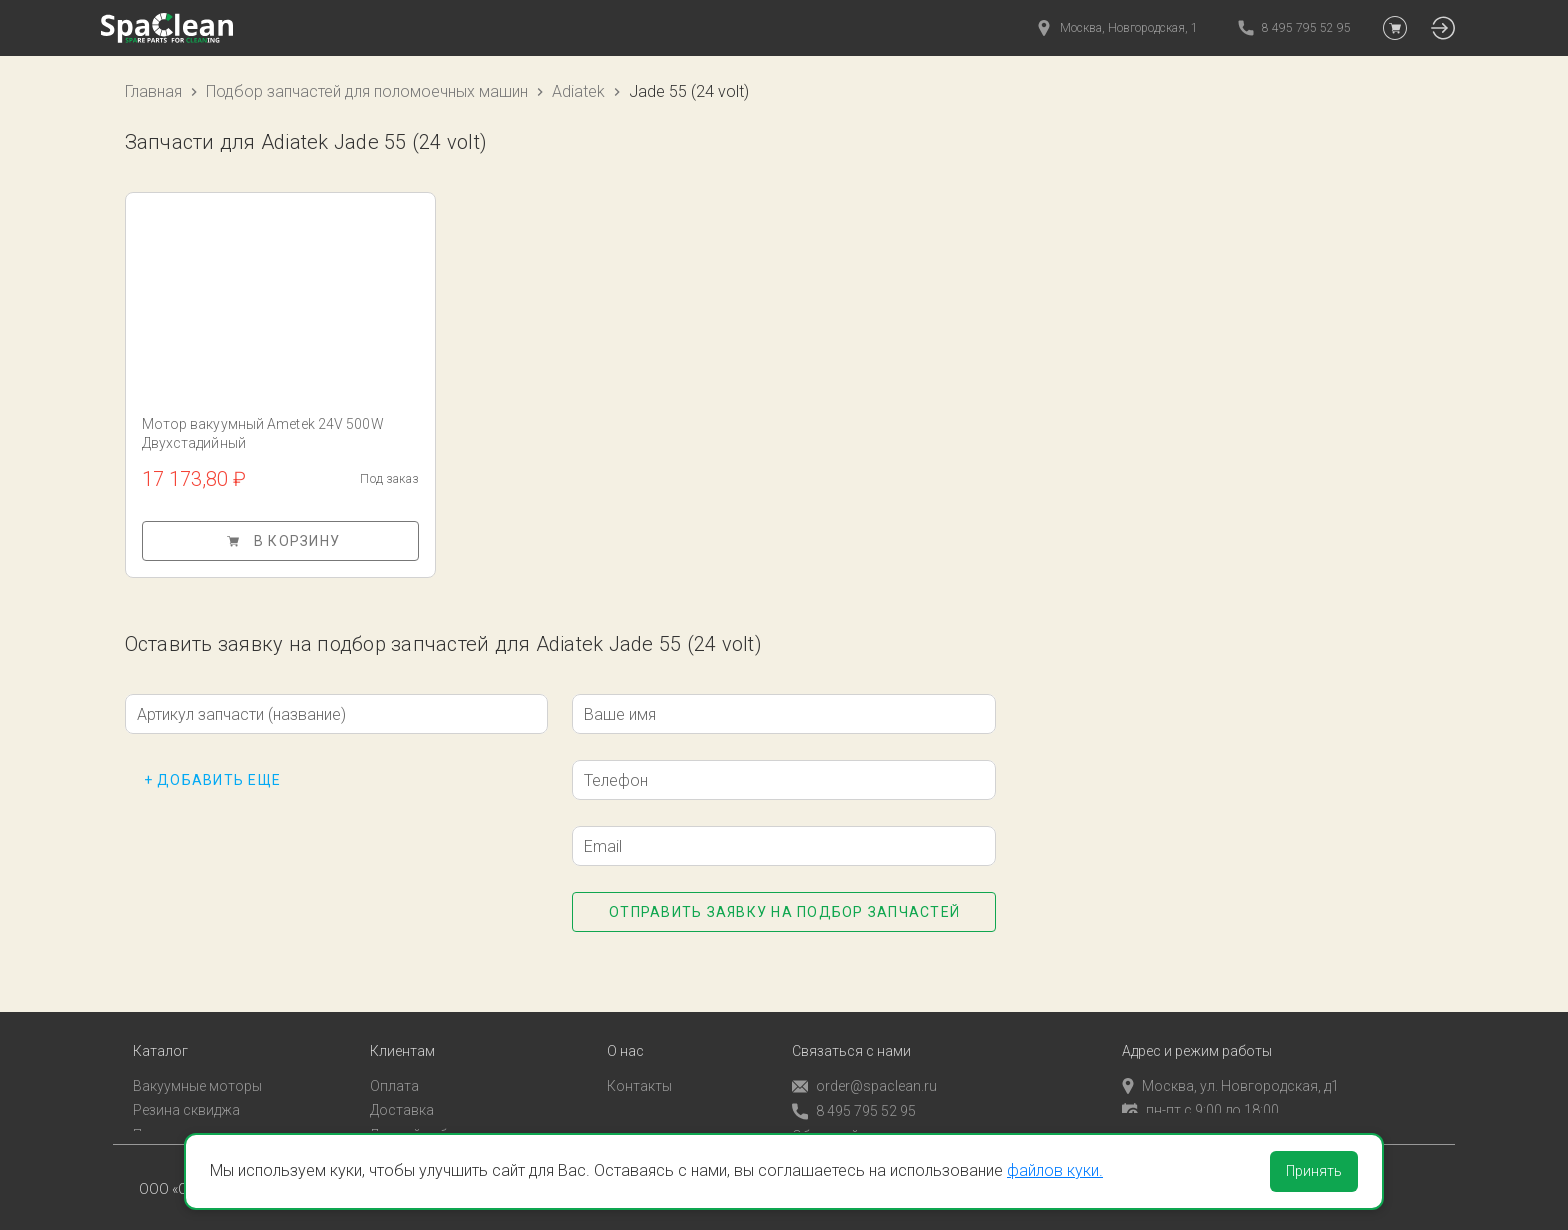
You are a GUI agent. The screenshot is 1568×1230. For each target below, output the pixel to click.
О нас (625, 1035)
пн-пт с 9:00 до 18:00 (1200, 1095)
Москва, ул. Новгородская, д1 (1230, 1070)
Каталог (160, 1035)
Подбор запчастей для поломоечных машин (367, 91)
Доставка (402, 1095)
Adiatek (578, 91)
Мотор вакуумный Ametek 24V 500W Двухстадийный (263, 433)
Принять (1314, 1171)
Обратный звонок (851, 1120)
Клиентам (402, 1035)
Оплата (394, 1070)
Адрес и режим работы (1197, 1035)
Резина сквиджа (186, 1095)
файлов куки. (1055, 1170)
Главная (153, 91)
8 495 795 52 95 (854, 1095)
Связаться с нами (851, 1035)
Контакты (639, 1070)
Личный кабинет (423, 1119)
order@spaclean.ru (864, 1070)
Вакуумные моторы (197, 1070)
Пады (150, 1119)
